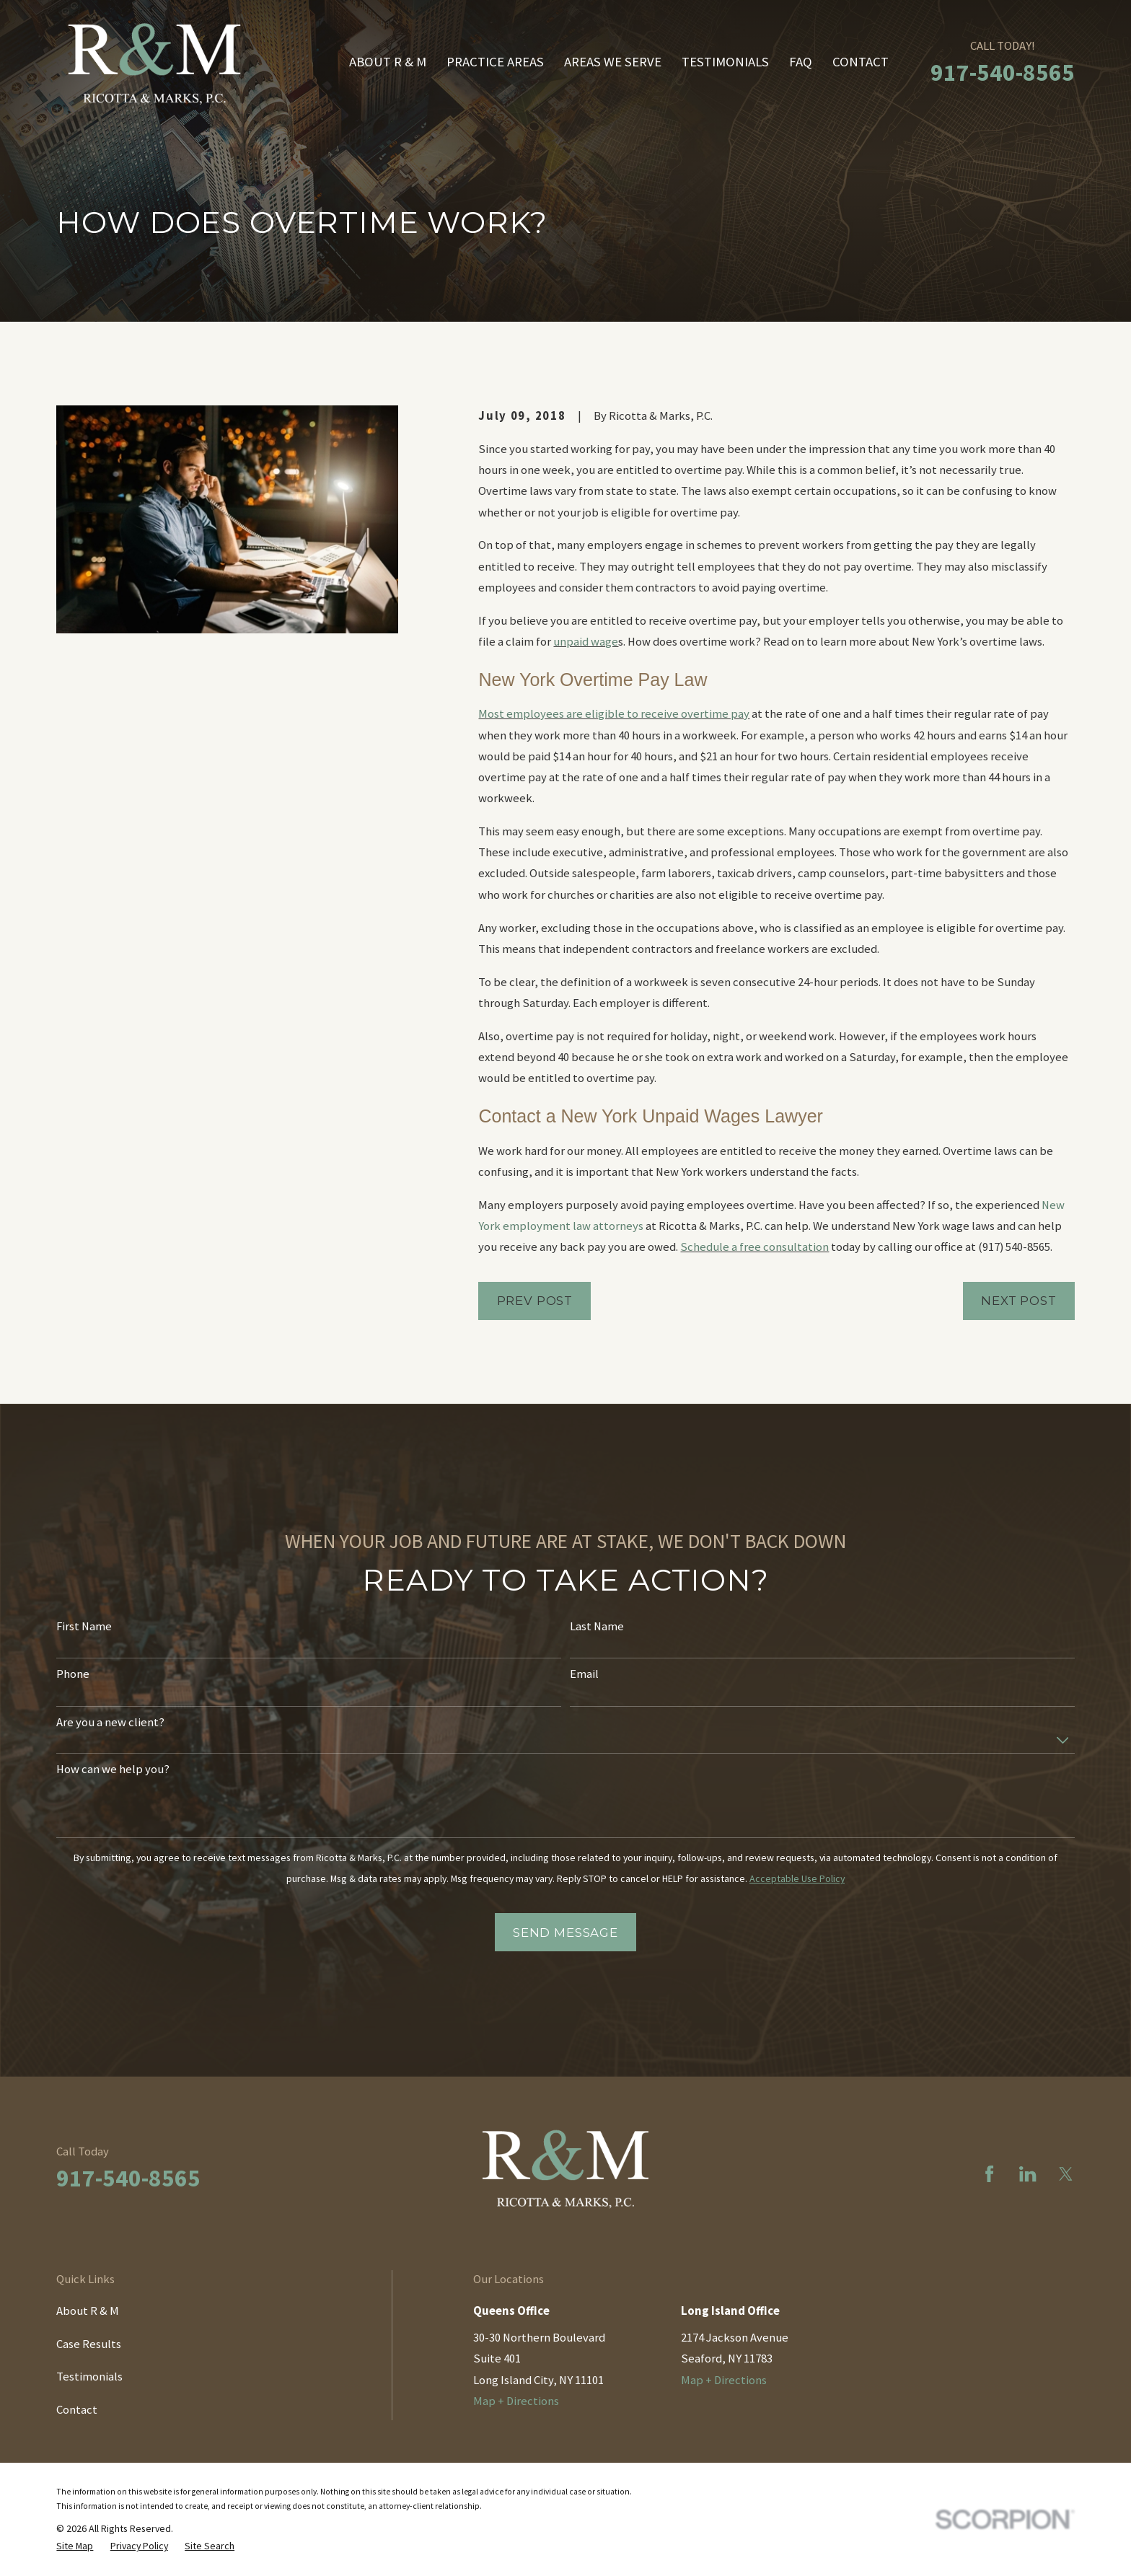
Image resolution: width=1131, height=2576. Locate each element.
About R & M (87, 2310)
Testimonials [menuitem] (725, 61)
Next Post (1019, 1300)
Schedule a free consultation (754, 1246)
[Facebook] (989, 2174)
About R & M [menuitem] (387, 61)
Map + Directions (516, 2401)
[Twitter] (1065, 2174)
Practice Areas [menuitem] (495, 61)
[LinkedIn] (1027, 2174)
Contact (76, 2409)
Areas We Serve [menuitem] (612, 61)
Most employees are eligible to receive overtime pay (613, 713)
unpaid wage (585, 641)
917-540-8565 (1002, 72)
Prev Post (535, 1300)
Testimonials (89, 2376)
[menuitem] (74, 2545)
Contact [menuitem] (860, 61)
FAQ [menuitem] (800, 61)
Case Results (88, 2344)
